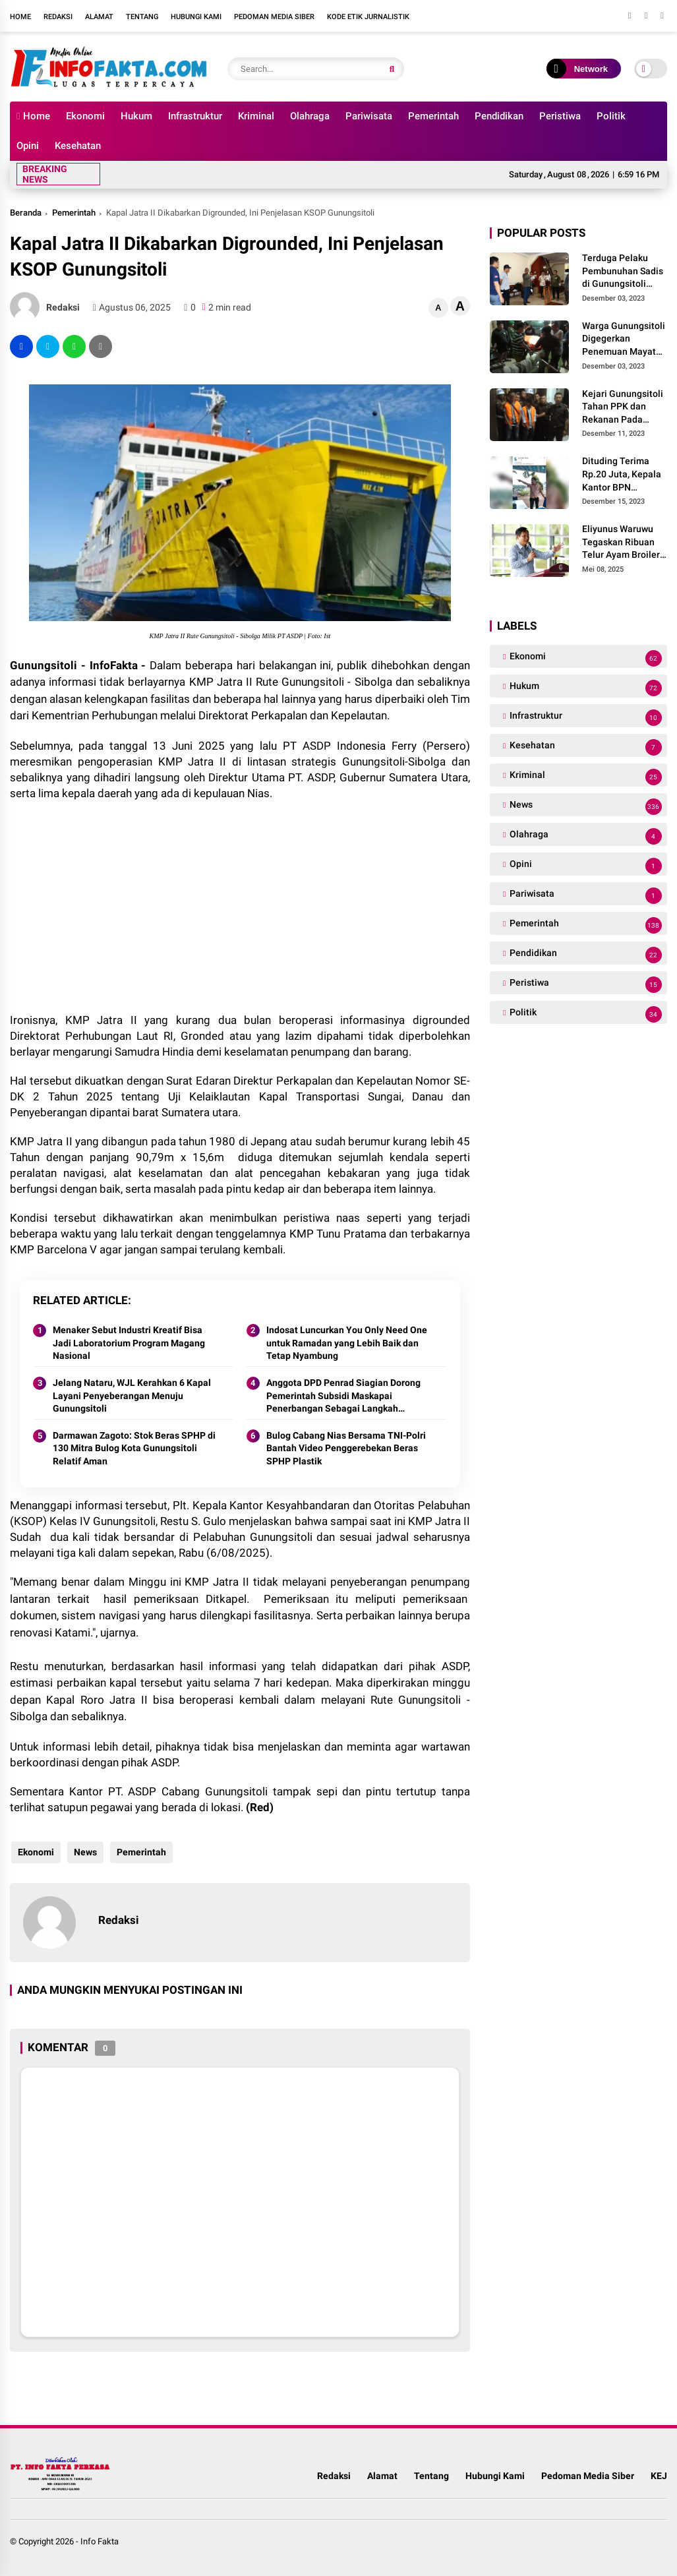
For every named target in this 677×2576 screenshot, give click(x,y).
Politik (611, 116)
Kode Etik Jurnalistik (368, 17)
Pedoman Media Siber (274, 17)
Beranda (26, 213)
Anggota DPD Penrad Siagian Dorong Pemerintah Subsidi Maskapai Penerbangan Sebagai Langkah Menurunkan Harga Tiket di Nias (343, 1396)
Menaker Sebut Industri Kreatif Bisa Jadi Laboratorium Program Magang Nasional (129, 1343)
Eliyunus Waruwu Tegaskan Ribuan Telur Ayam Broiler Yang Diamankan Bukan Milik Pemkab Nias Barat (624, 543)
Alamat (99, 17)
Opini (27, 146)
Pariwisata (368, 116)
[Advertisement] (240, 906)
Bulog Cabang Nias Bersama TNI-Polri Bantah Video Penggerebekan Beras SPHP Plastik (346, 1448)
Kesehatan (78, 146)
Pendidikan (499, 116)
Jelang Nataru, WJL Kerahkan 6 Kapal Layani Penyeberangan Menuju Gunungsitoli (132, 1395)
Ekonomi (85, 116)
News (84, 1852)
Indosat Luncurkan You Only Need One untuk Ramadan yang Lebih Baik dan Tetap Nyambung (346, 1343)
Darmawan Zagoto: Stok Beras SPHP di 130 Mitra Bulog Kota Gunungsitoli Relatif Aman (134, 1448)
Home (20, 17)
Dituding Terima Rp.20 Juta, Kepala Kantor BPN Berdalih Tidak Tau (621, 475)
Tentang (142, 17)
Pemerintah (433, 116)
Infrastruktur (195, 116)
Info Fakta (99, 2541)
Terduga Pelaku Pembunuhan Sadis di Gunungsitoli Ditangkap (622, 272)
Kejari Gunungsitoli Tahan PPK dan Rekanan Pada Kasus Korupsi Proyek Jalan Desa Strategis (622, 407)
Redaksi (58, 17)
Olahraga (310, 116)
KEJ (659, 2476)
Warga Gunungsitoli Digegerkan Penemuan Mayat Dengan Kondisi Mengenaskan (623, 339)
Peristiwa (560, 116)
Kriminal (256, 116)
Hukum (136, 116)
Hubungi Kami (196, 17)
